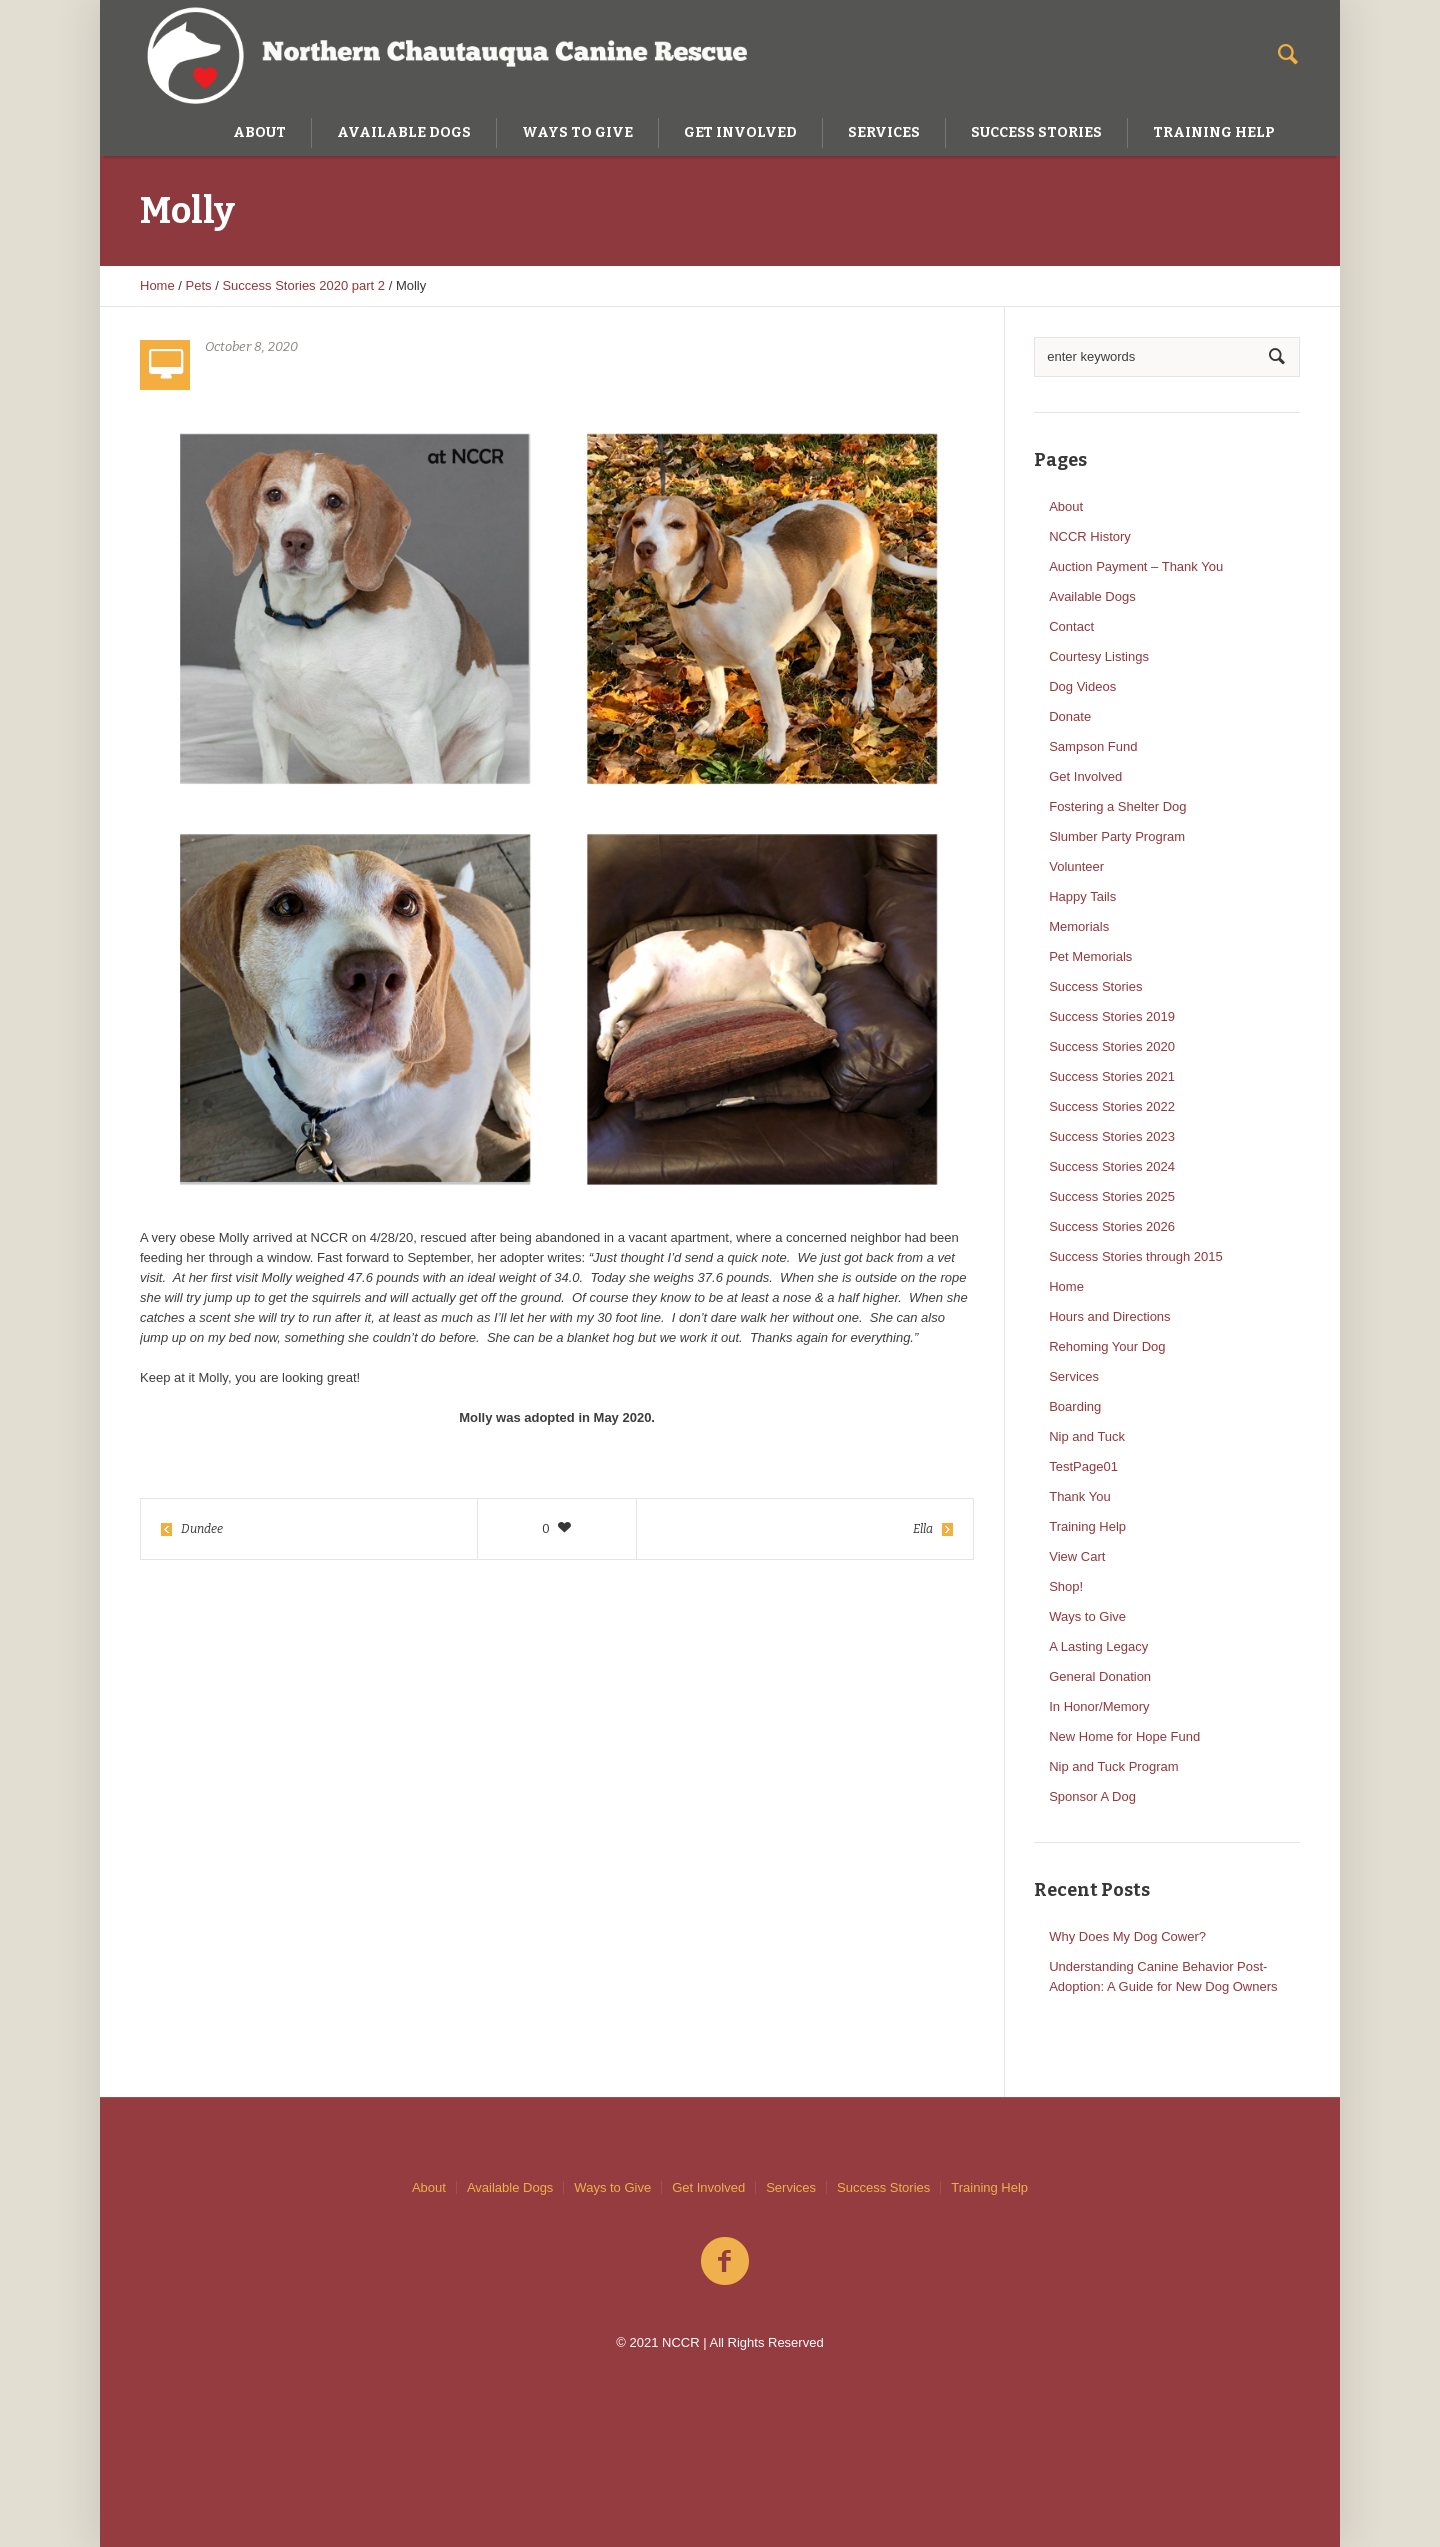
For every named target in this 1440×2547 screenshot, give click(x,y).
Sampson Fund (1093, 746)
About (1066, 506)
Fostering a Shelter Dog (1117, 806)
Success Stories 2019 (1112, 1016)
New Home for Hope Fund (1124, 1736)
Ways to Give (1087, 1616)
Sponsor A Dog (1092, 1796)
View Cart (1077, 1556)
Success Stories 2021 (1112, 1076)
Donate (1070, 716)
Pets (199, 285)
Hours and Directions (1109, 1316)
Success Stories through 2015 (1135, 1256)
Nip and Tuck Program (1113, 1766)
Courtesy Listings (1099, 656)
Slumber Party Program (1117, 836)
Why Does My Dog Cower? (1127, 1936)
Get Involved (1085, 776)
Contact (1071, 626)
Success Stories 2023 (1112, 1136)
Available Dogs (1092, 596)
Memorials (1079, 926)
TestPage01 (1083, 1466)
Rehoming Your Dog (1107, 1346)
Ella (923, 1529)
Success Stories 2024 (1112, 1166)
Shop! (1066, 1586)
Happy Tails (1082, 896)
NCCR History (1090, 536)
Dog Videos (1082, 686)
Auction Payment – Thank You (1136, 566)
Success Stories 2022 (1112, 1106)
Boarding (1075, 1406)
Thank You (1079, 1496)
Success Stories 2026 (1112, 1226)
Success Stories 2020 (1112, 1046)
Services (1074, 1376)
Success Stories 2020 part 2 (303, 285)
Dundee (202, 1529)
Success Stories (1095, 986)
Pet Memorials (1090, 956)
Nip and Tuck (1087, 1436)
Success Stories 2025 (1112, 1196)
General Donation (1100, 1676)
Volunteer (1076, 866)
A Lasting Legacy (1098, 1646)
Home (157, 285)
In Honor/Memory (1099, 1706)
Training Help (1087, 1526)
